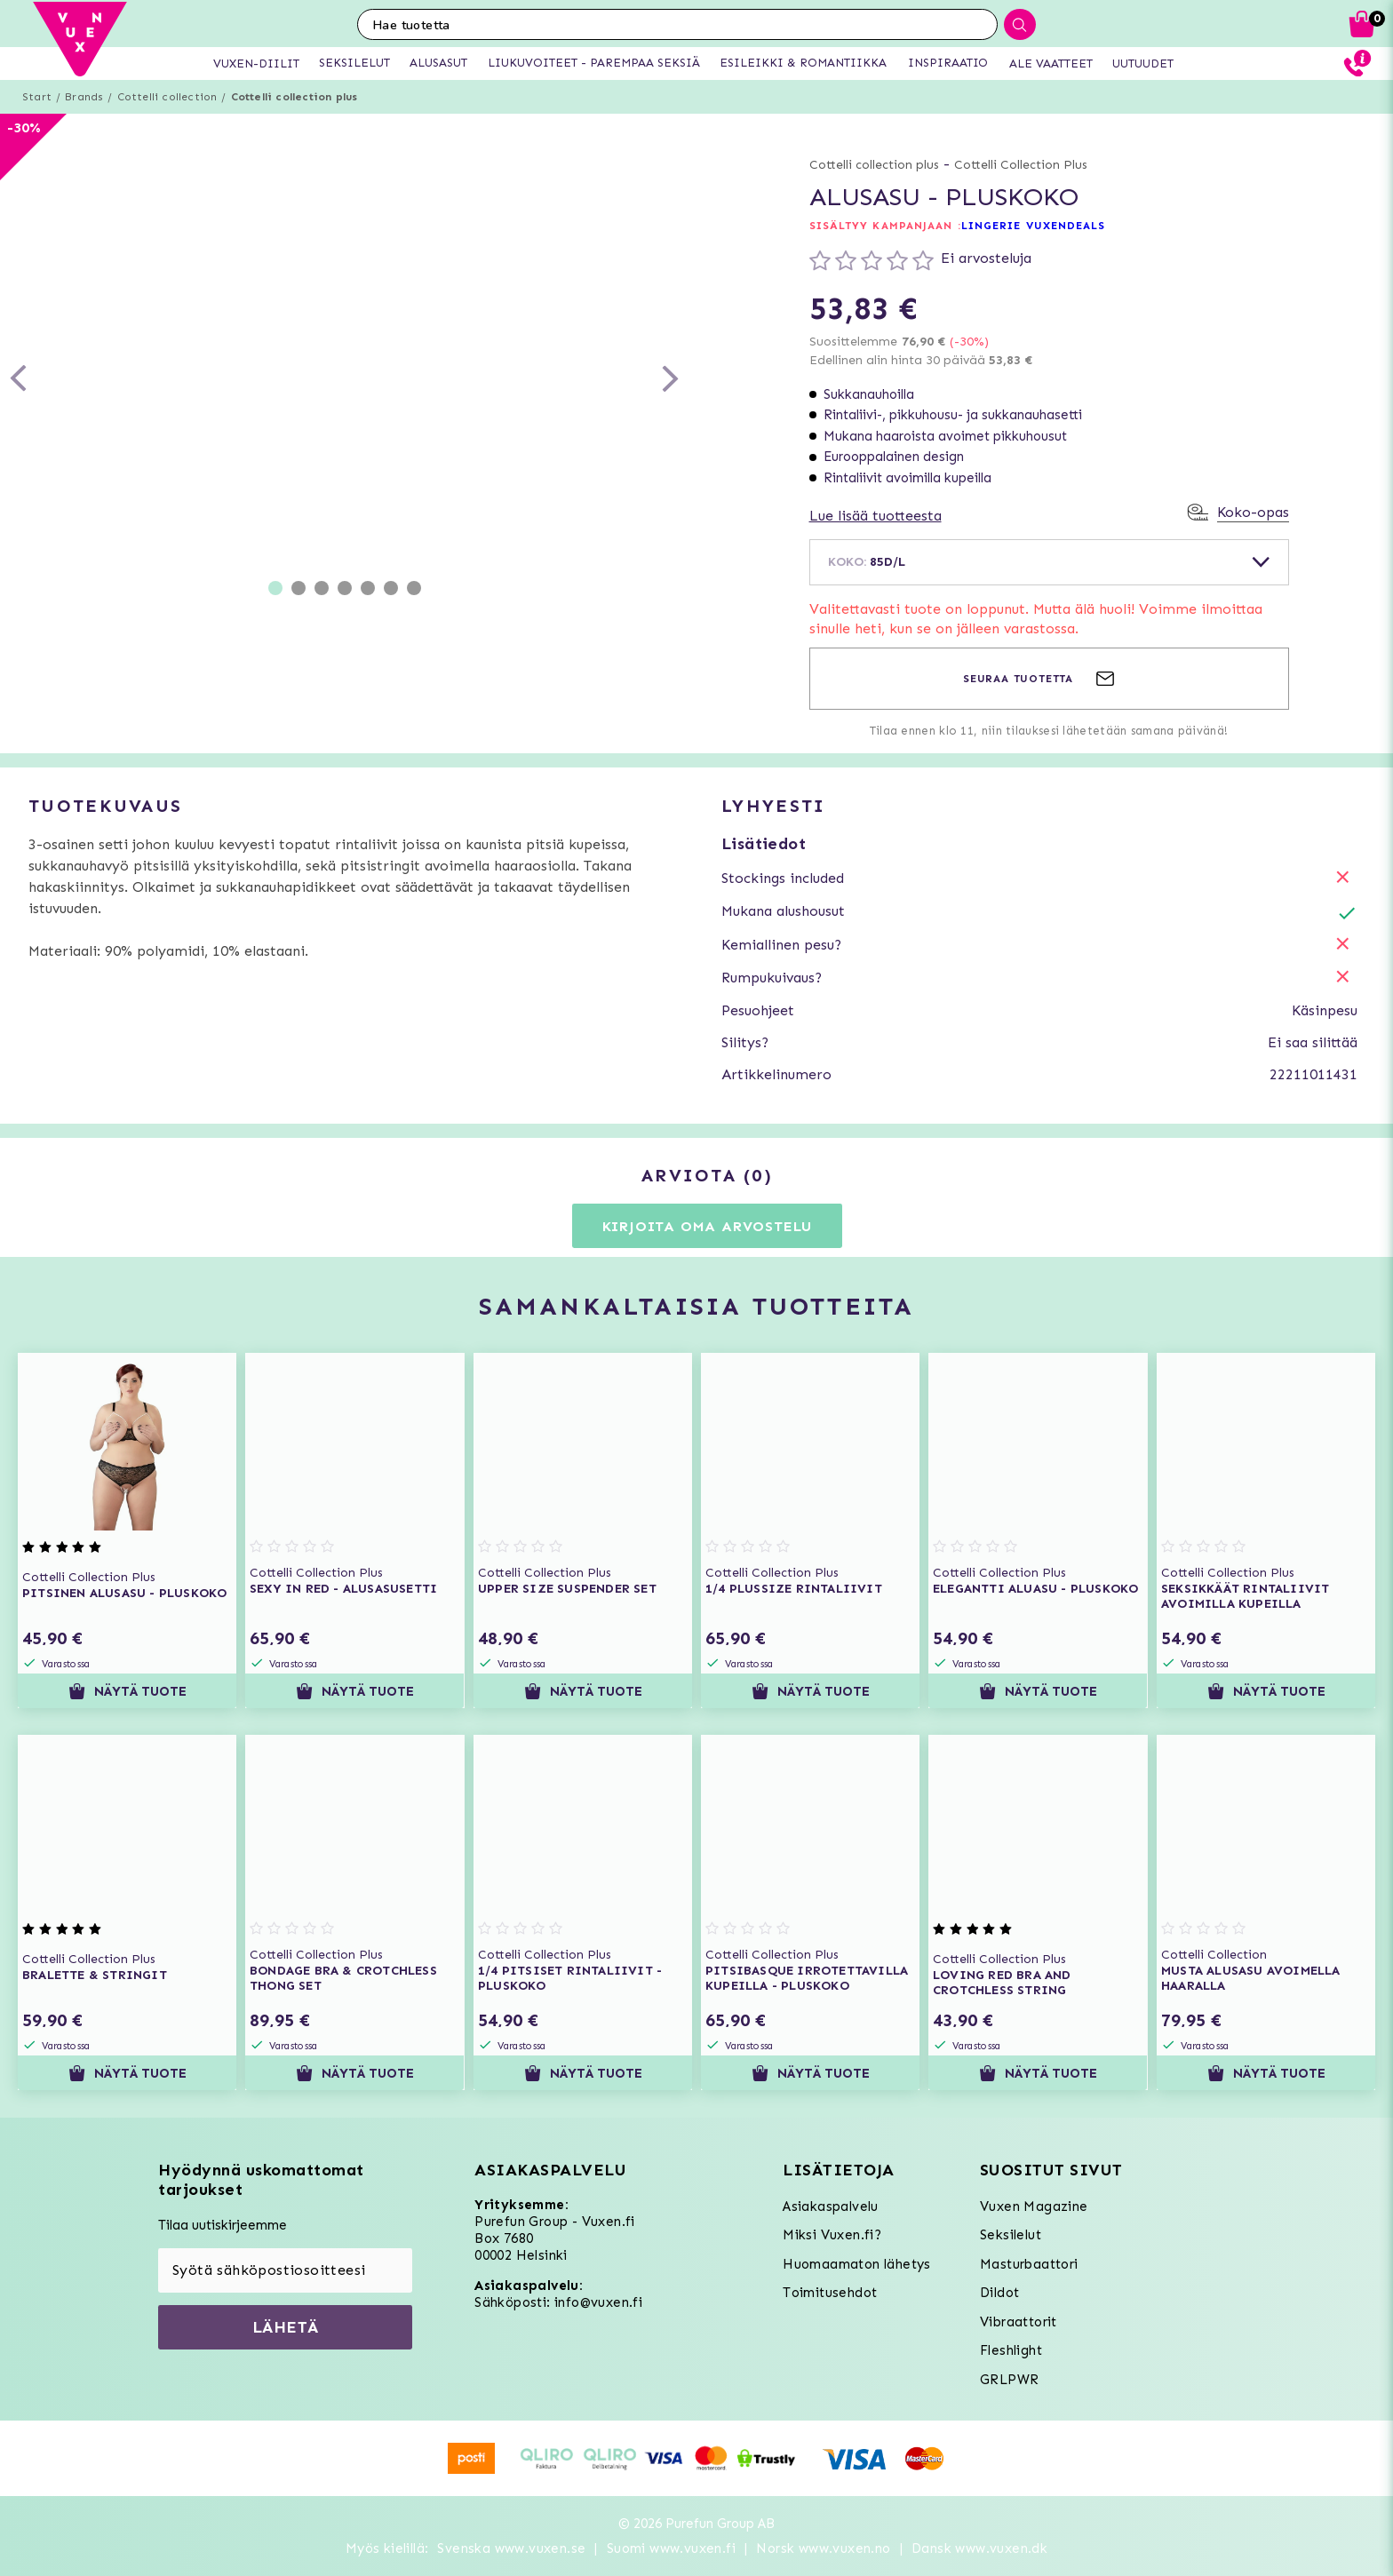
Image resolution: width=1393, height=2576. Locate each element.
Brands (84, 97)
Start (37, 97)
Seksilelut (1010, 2235)
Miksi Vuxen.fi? (832, 2235)
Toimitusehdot (830, 2293)
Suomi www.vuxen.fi (671, 2548)
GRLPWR (1009, 2380)
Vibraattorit (1018, 2322)
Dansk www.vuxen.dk (979, 2548)
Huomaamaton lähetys (857, 2264)
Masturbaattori (1029, 2264)
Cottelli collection (167, 97)
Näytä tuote (127, 1691)
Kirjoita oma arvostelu (707, 1226)
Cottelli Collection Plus (1020, 164)
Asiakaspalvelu (831, 2206)
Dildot (999, 2293)
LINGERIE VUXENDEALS (1033, 225)
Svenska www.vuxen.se (511, 2548)
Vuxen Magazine (1034, 2206)
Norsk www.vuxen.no (823, 2548)
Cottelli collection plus (294, 97)
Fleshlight (1011, 2350)
